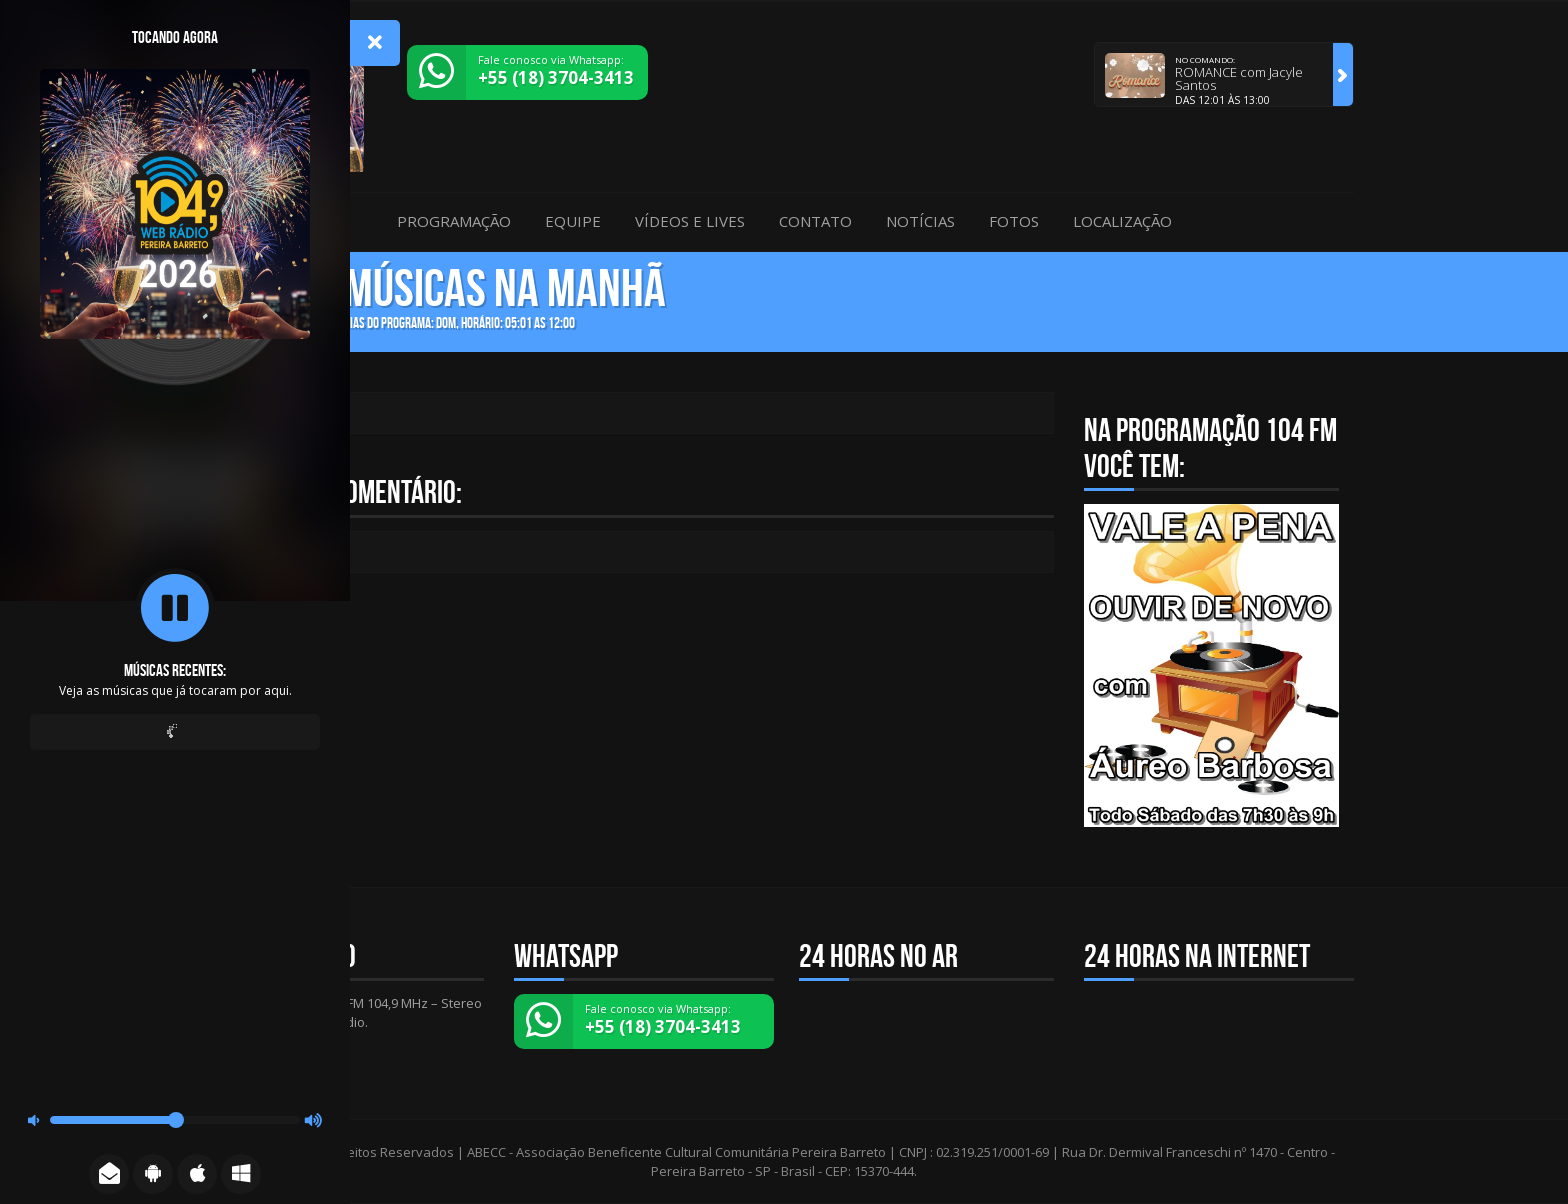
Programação (454, 221)
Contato (815, 221)
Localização (1122, 221)
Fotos (1014, 221)
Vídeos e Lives (690, 221)
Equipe (573, 221)
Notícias (920, 221)
